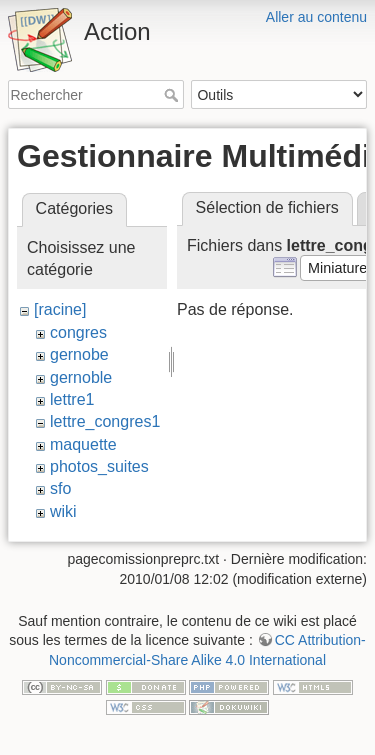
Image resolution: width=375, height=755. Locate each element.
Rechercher (173, 95)
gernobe (79, 354)
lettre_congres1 (105, 421)
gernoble (81, 377)
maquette (83, 444)
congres (78, 332)
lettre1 (72, 399)
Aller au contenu (316, 17)
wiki (63, 511)
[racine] (60, 309)
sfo (60, 488)
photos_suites (99, 466)
